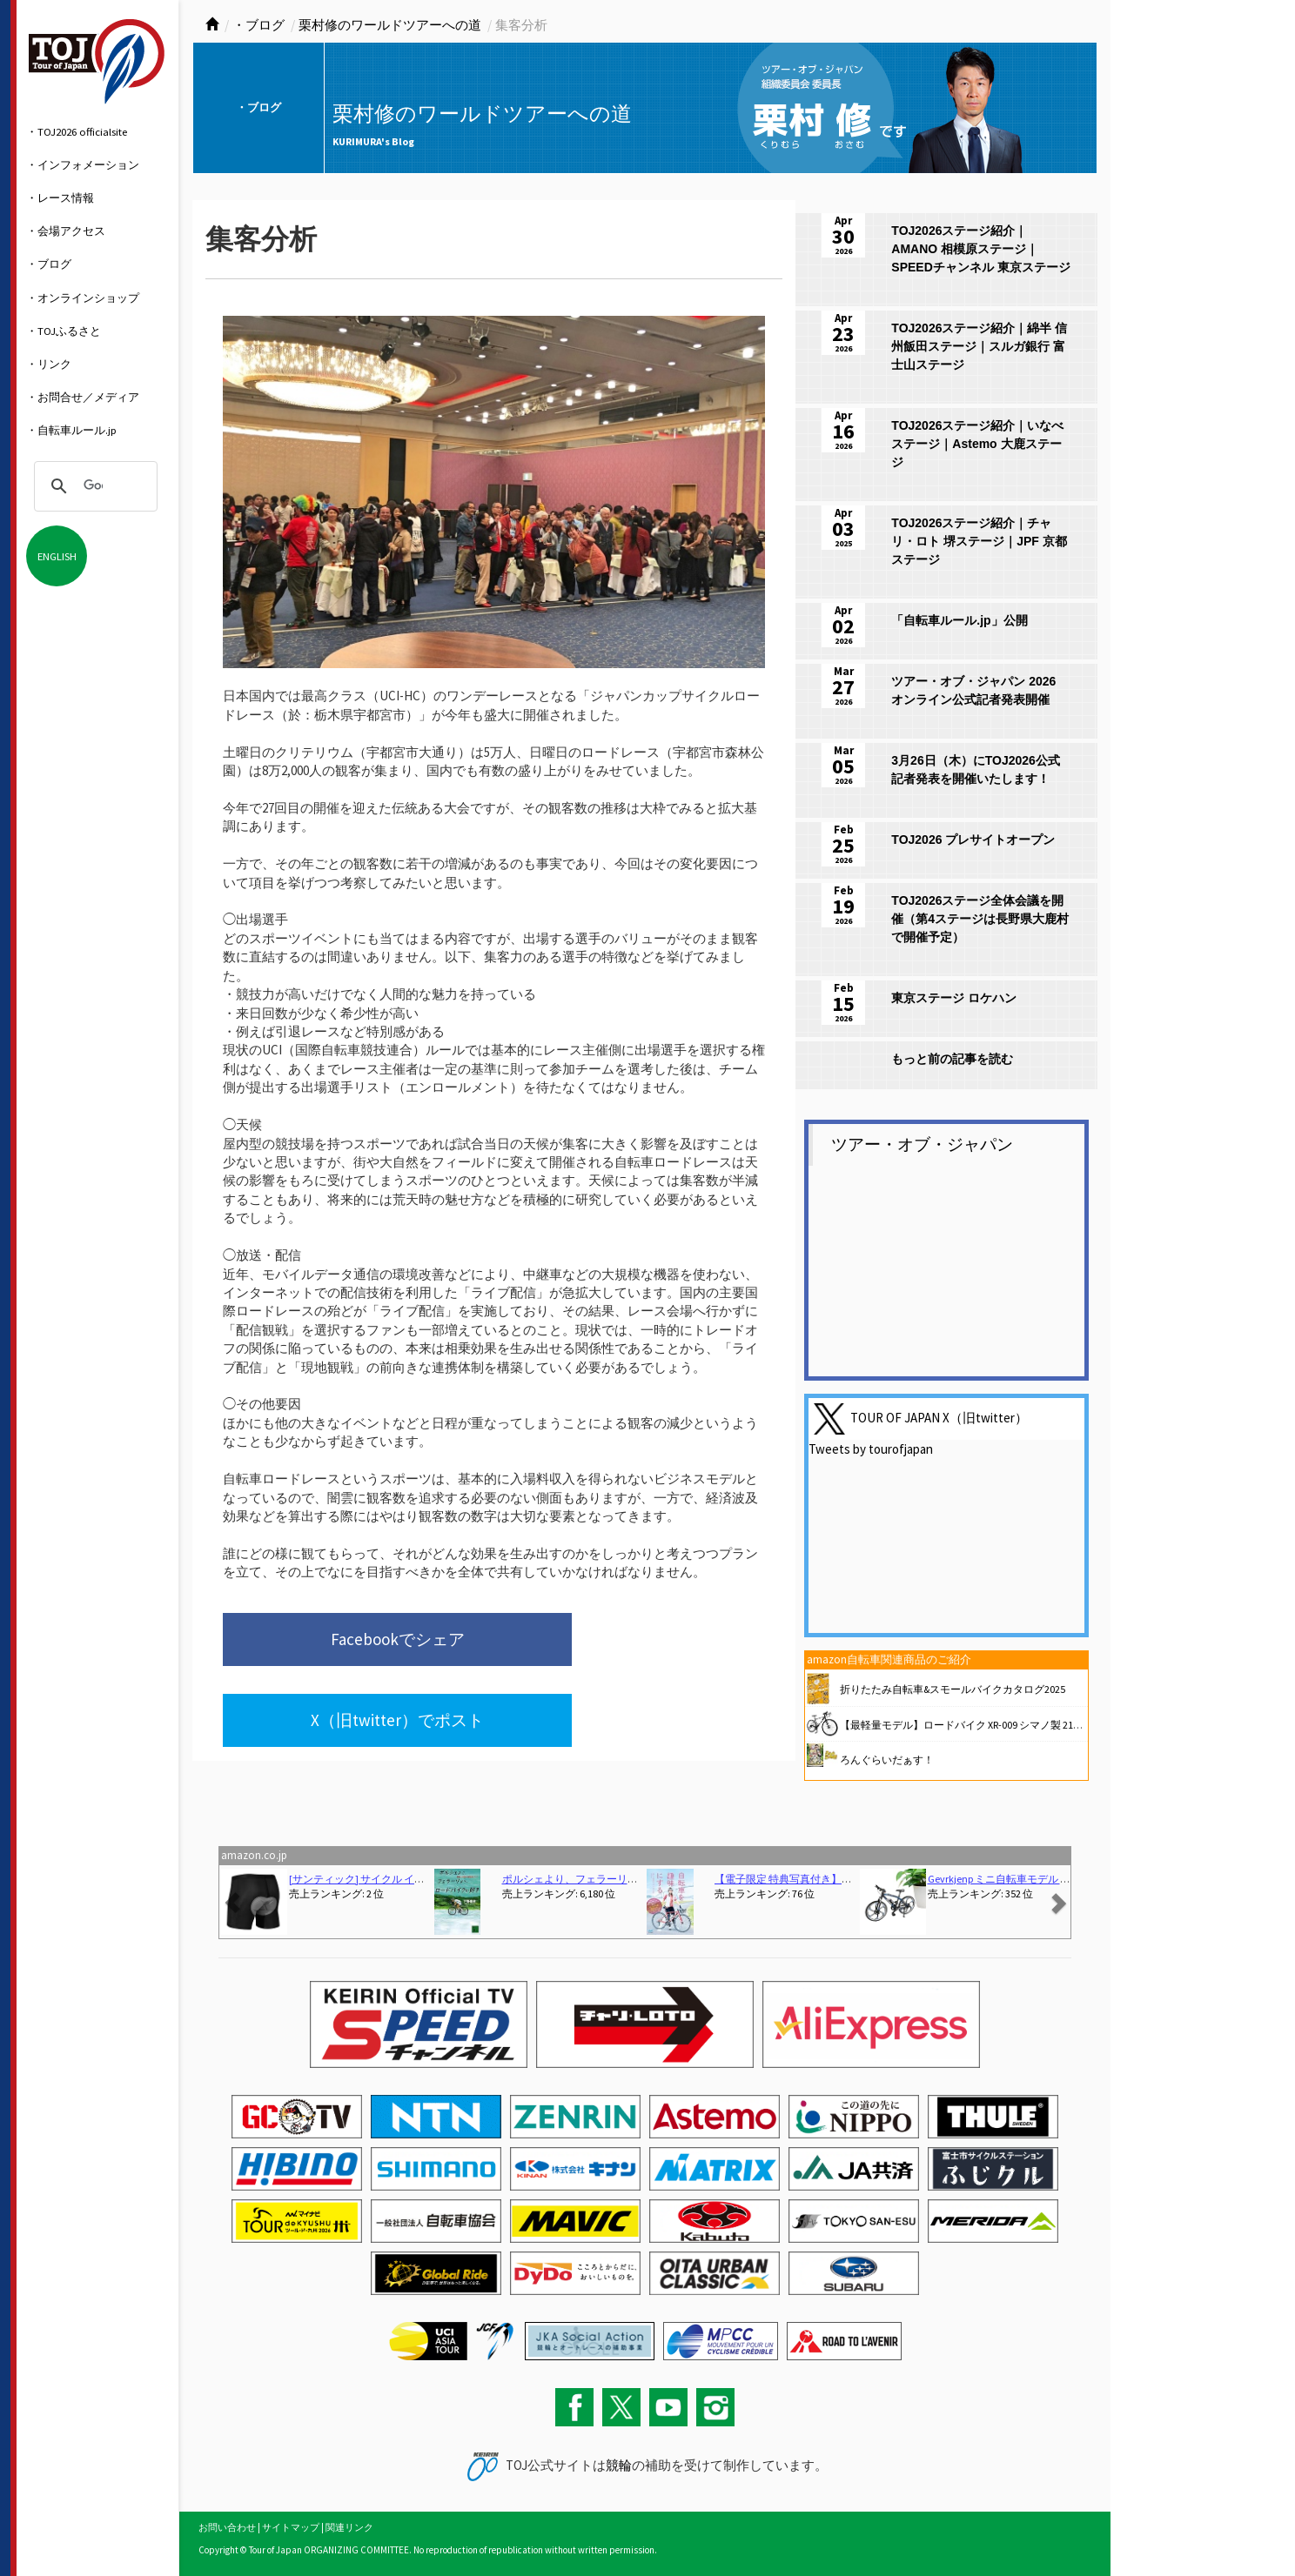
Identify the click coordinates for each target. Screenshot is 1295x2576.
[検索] (93, 486)
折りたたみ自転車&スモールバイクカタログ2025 (952, 1689)
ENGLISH (57, 556)
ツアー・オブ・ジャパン (922, 1144)
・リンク (48, 364)
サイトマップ (290, 2527)
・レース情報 (60, 197)
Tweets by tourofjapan (871, 1449)
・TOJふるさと (63, 331)
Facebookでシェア (339, 1642)
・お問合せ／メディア (82, 397)
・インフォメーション (82, 164)
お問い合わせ (227, 2527)
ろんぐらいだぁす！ (887, 1759)
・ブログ (48, 264)
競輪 (619, 2465)
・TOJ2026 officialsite (76, 131)
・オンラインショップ (82, 297)
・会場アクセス (65, 231)
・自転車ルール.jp (71, 430)
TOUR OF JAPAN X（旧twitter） (939, 1417)
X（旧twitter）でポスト (606, 1642)
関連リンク (349, 2527)
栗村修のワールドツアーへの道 (390, 25)
